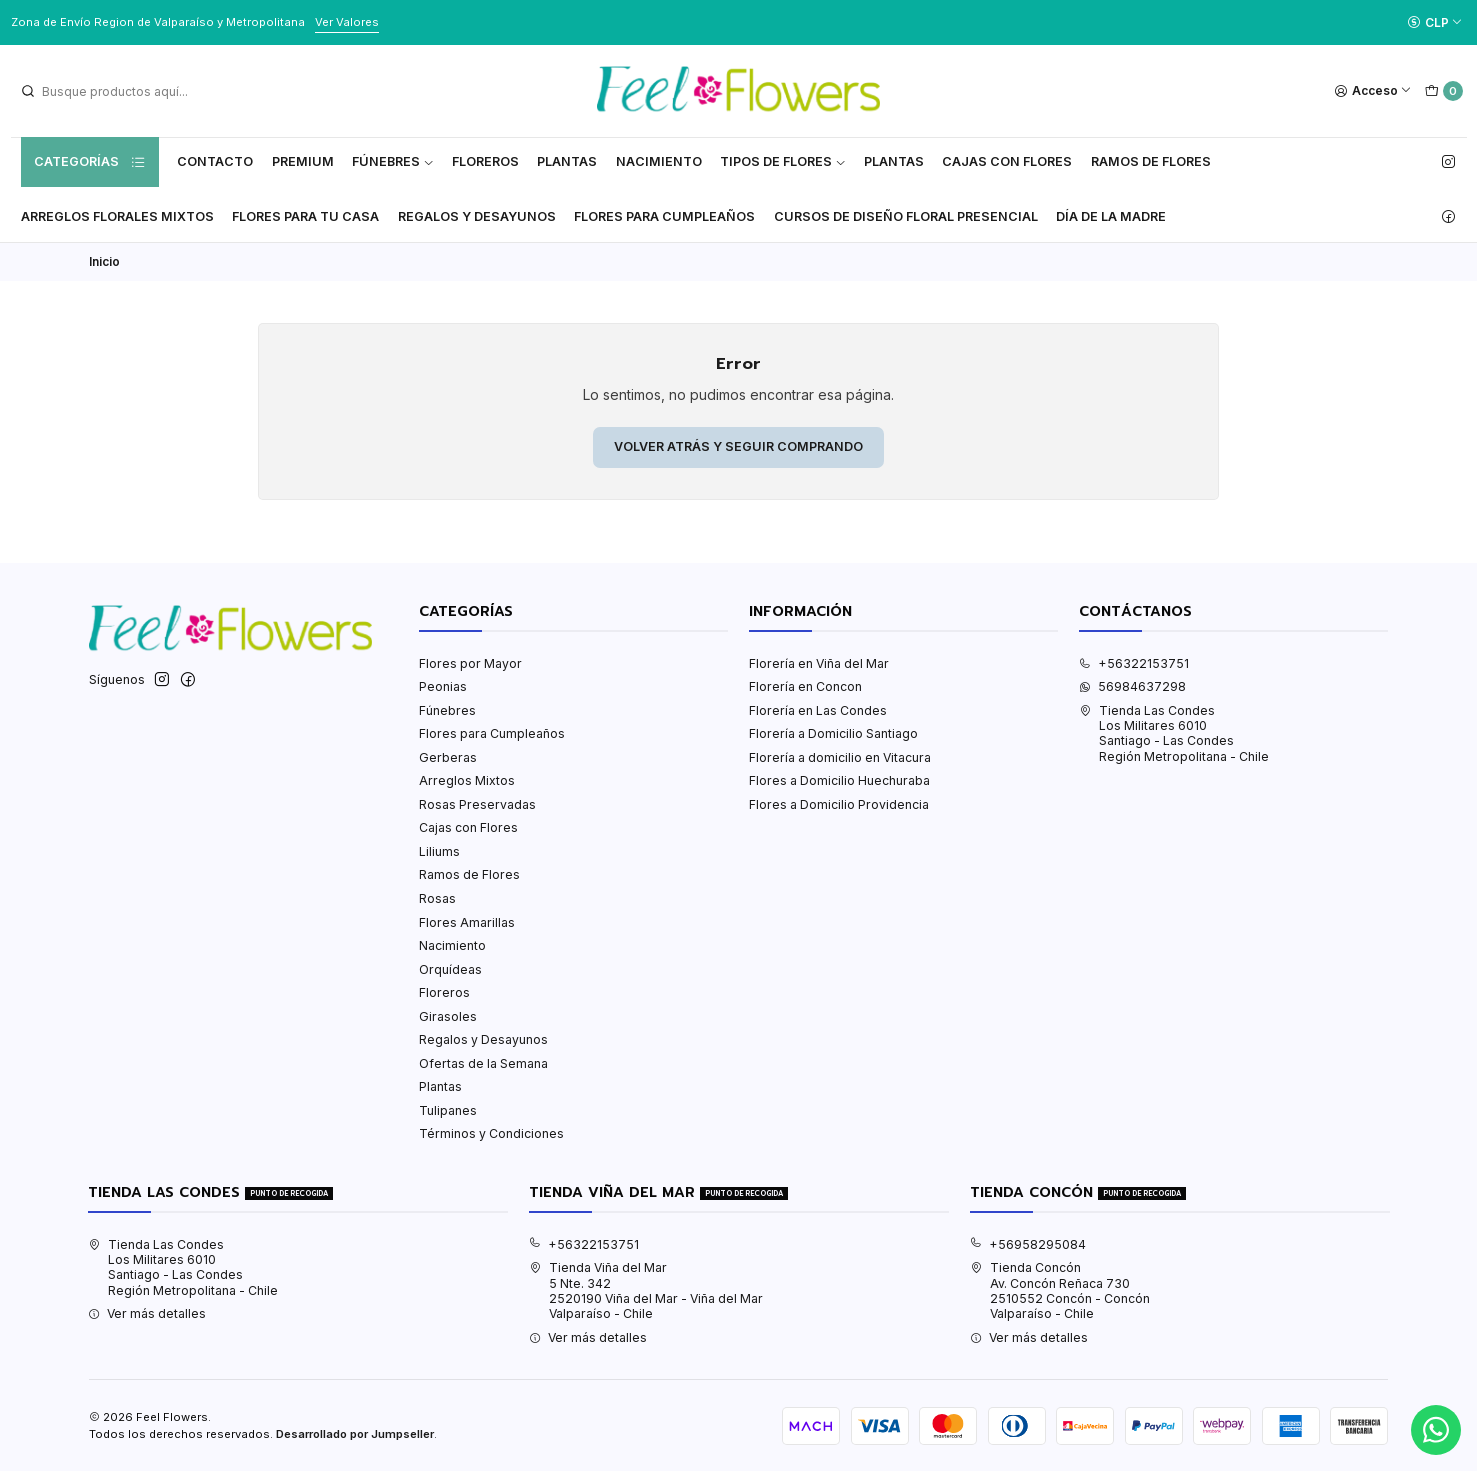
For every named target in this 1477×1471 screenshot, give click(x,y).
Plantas (567, 161)
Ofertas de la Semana (483, 1063)
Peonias (443, 686)
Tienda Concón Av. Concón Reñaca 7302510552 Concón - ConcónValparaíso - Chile (1060, 1290)
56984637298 (1132, 686)
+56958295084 (1028, 1244)
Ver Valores (347, 22)
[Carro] (1443, 91)
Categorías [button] (90, 162)
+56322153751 (1134, 663)
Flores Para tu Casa (305, 216)
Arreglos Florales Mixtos (117, 216)
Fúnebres (393, 161)
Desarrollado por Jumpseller (355, 1434)
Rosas (437, 898)
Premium (303, 161)
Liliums (439, 851)
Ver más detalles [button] (147, 1313)
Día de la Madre (1111, 216)
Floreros (485, 161)
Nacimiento (659, 161)
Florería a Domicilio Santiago (833, 733)
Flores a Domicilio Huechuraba (839, 780)
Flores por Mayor (470, 663)
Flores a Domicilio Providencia (839, 804)
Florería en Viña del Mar (819, 663)
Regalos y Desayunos (477, 216)
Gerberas (448, 757)
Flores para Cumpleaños (664, 216)
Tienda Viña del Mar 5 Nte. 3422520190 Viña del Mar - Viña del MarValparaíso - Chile (646, 1290)
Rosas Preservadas (477, 804)
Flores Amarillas (467, 922)
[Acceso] (1373, 91)
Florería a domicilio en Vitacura (840, 757)
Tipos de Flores (783, 161)
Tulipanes (448, 1110)
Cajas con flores (1007, 161)
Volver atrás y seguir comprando (738, 446)
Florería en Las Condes (818, 710)
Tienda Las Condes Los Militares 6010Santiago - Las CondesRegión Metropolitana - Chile (1174, 733)
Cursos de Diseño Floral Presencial (906, 216)
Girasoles (448, 1016)
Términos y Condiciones (491, 1133)
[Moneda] (1434, 22)
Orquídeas (450, 969)
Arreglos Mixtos (467, 780)
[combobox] (121, 91)
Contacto (215, 161)
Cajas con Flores (468, 827)
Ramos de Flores (1151, 161)
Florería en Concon (805, 686)
